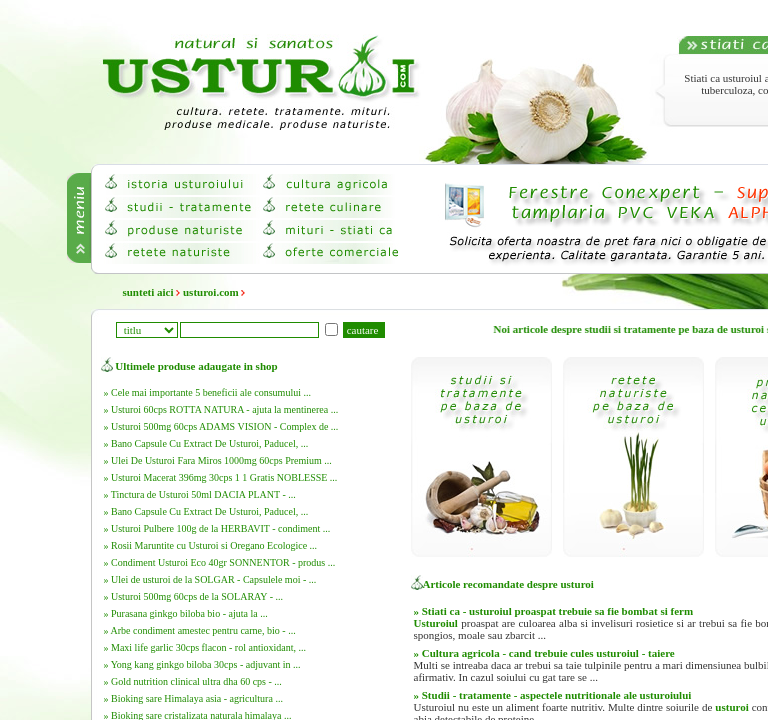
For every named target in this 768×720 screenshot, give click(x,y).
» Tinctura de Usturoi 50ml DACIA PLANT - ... (200, 494)
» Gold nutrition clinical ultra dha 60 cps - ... (193, 681)
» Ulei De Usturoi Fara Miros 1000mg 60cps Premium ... (218, 460)
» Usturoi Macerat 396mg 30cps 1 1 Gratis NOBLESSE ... (221, 477)
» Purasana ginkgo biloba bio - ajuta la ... (186, 613)
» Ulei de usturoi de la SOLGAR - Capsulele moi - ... (210, 579)
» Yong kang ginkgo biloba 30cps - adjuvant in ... (202, 664)
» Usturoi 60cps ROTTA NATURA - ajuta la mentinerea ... (221, 409)
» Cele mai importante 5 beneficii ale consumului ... (207, 392)
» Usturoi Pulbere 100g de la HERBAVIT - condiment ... (217, 528)
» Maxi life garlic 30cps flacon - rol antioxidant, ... (205, 647)
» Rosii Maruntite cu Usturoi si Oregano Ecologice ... (211, 545)
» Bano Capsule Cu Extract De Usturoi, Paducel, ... (206, 443)
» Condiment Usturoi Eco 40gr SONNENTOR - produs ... (220, 562)
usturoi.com (211, 292)
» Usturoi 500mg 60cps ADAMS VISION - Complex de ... (221, 426)
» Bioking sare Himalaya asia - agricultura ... (193, 698)
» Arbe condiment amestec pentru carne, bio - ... (200, 630)
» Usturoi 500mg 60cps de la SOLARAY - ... (194, 596)
